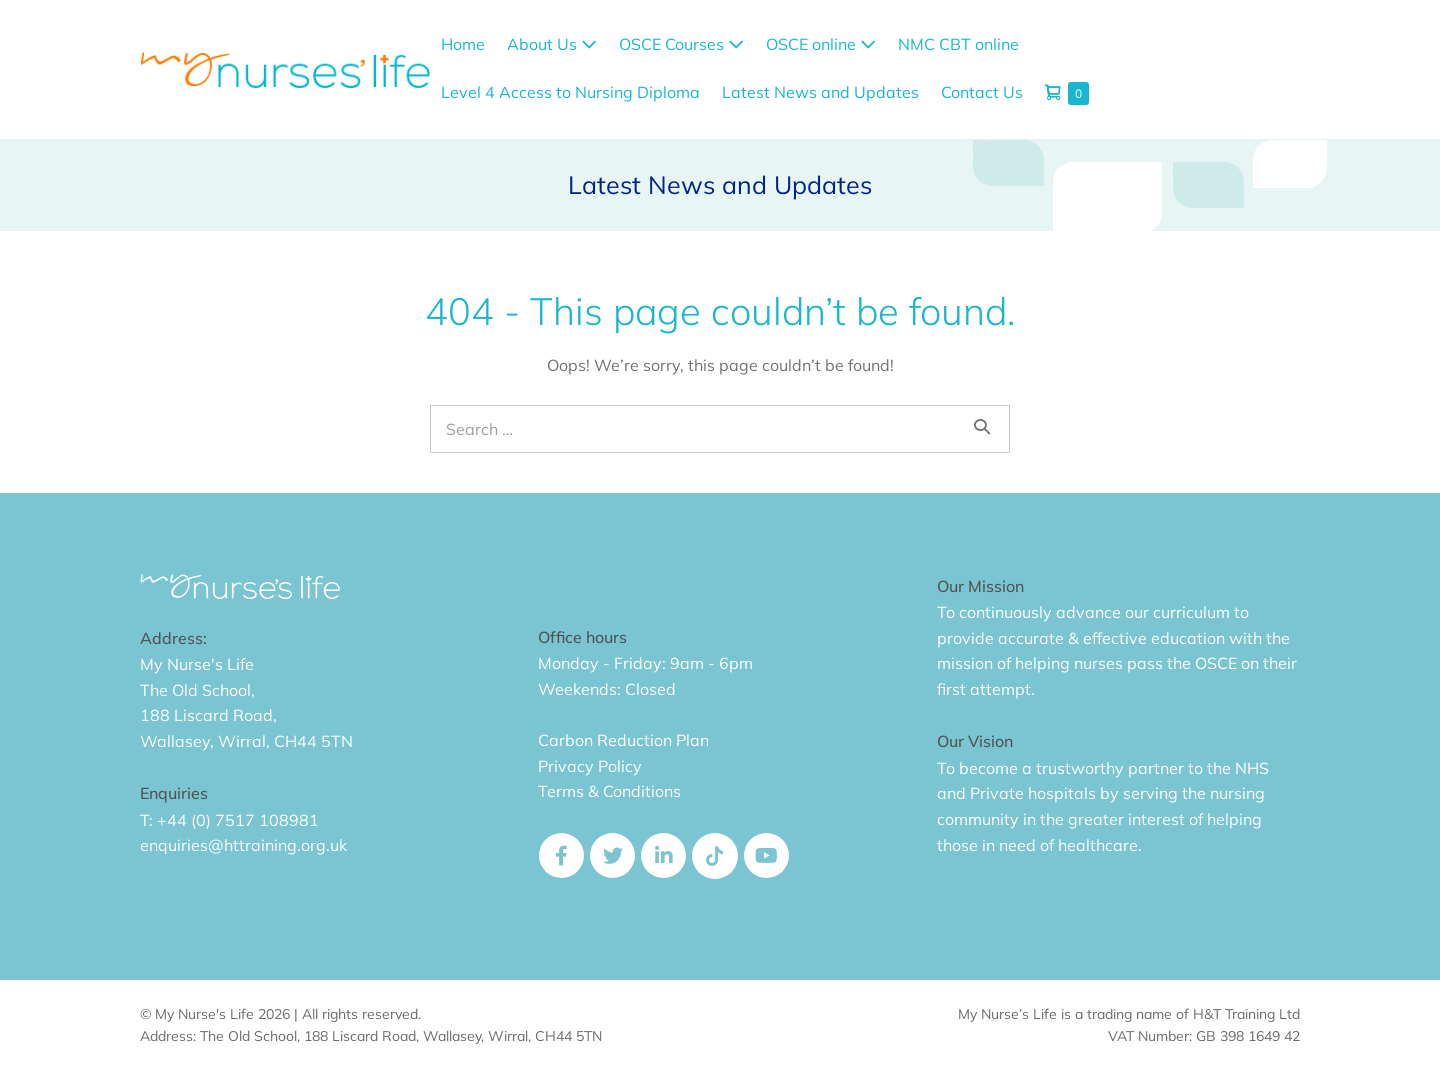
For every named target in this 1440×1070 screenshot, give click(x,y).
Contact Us (982, 92)
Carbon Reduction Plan (623, 740)
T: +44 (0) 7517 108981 (229, 820)
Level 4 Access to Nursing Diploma (570, 92)
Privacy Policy (590, 766)
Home (463, 44)
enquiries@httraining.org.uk (243, 845)
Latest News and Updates (820, 92)
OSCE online (821, 44)
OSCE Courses (681, 44)
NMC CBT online (958, 44)
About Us (552, 44)
